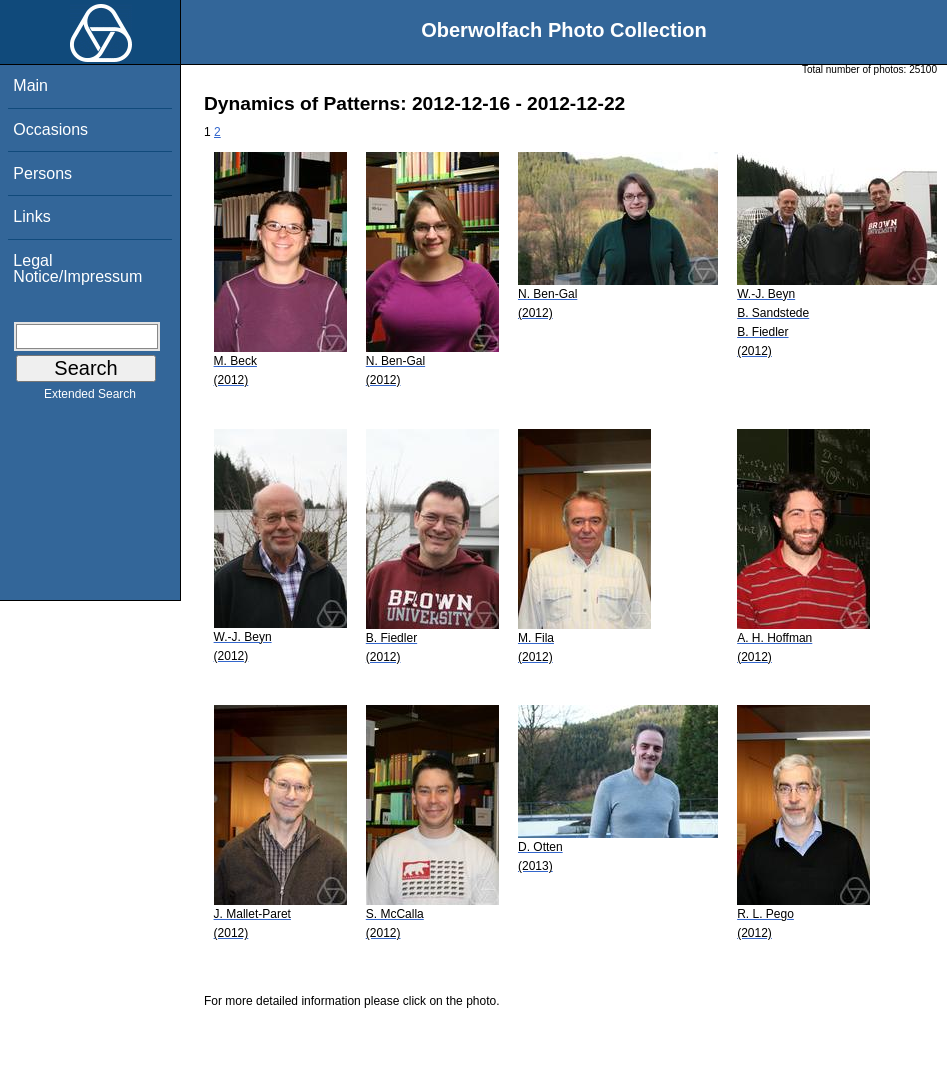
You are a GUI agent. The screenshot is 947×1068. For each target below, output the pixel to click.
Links (31, 216)
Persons (42, 173)
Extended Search (90, 398)
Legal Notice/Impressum (77, 268)
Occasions (50, 129)
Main (30, 85)
